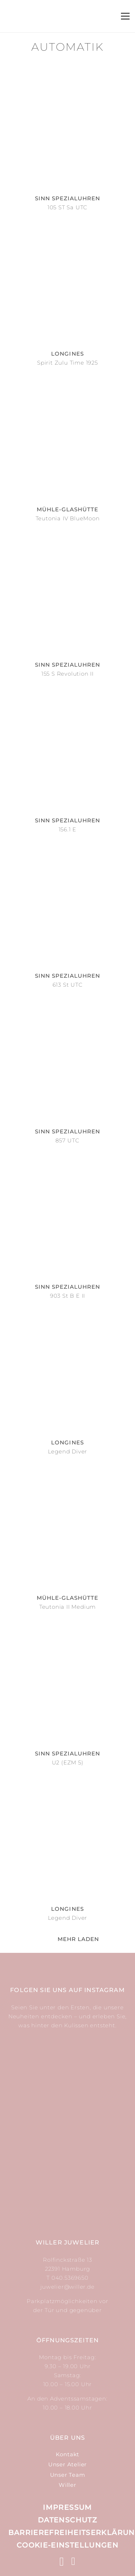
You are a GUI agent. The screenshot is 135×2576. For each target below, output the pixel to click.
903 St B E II (67, 1295)
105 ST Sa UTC (67, 207)
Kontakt (68, 2454)
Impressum (67, 2507)
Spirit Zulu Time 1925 (67, 362)
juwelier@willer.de (67, 2286)
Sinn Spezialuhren (67, 198)
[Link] (59, 16)
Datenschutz (67, 2520)
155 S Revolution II (67, 673)
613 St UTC (68, 984)
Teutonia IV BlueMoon (68, 518)
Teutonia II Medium (67, 1606)
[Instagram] (61, 2562)
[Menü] (125, 16)
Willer (67, 2484)
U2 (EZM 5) (68, 1762)
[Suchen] (81, 16)
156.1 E (68, 829)
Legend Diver (67, 1451)
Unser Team (67, 2474)
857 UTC (67, 1140)
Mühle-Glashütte (68, 509)
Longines (67, 353)
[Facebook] (73, 2561)
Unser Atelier (67, 2464)
